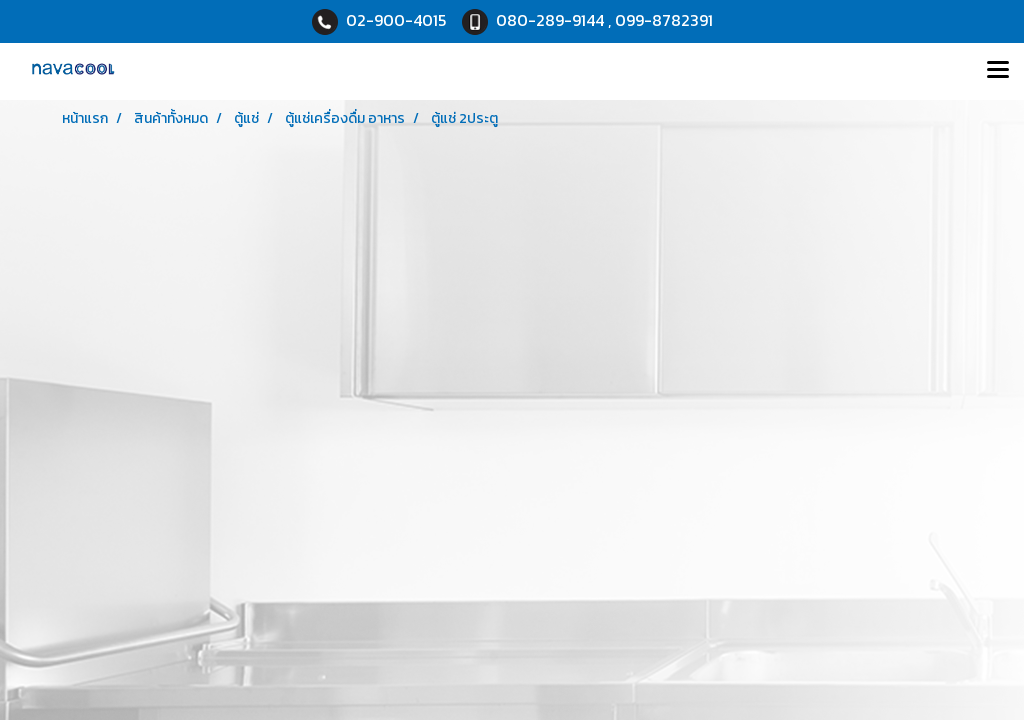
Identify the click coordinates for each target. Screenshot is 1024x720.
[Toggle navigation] (998, 71)
